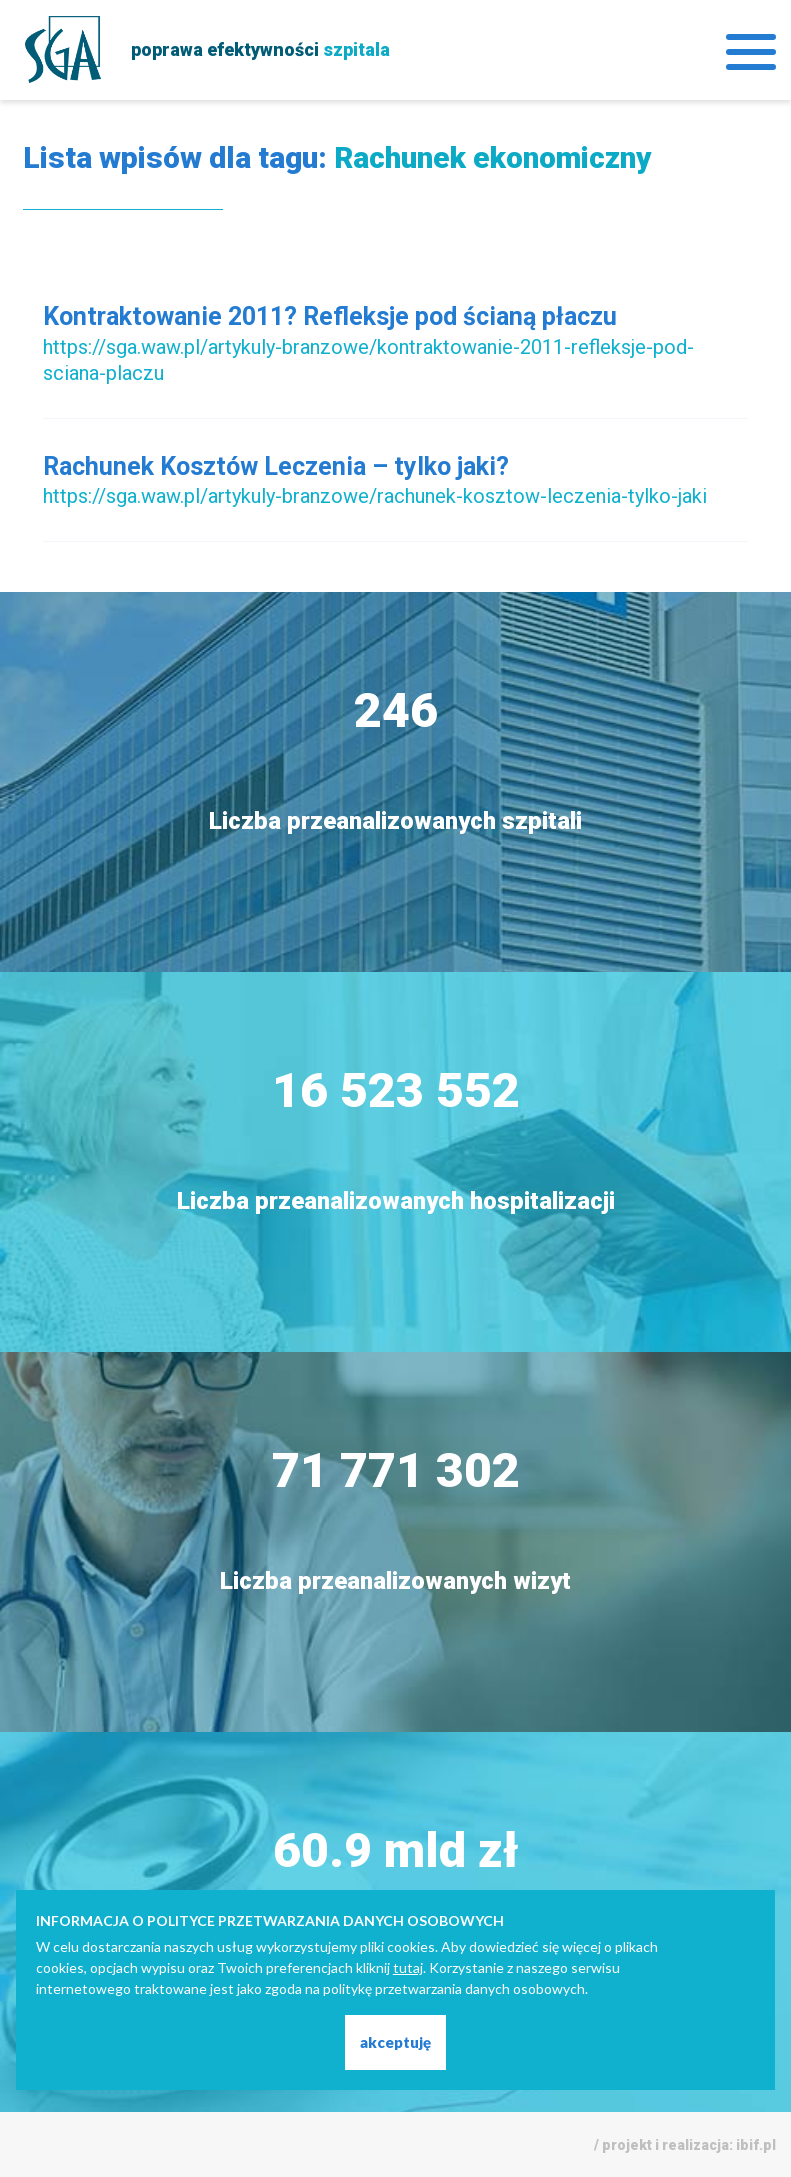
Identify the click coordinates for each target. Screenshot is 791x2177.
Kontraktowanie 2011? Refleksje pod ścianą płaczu (330, 316)
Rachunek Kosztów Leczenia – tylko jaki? (276, 466)
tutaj (408, 1967)
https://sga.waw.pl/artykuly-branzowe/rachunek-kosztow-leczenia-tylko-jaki (375, 496)
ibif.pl (756, 2145)
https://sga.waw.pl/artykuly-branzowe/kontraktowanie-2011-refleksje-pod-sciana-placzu (368, 360)
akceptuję (395, 2042)
